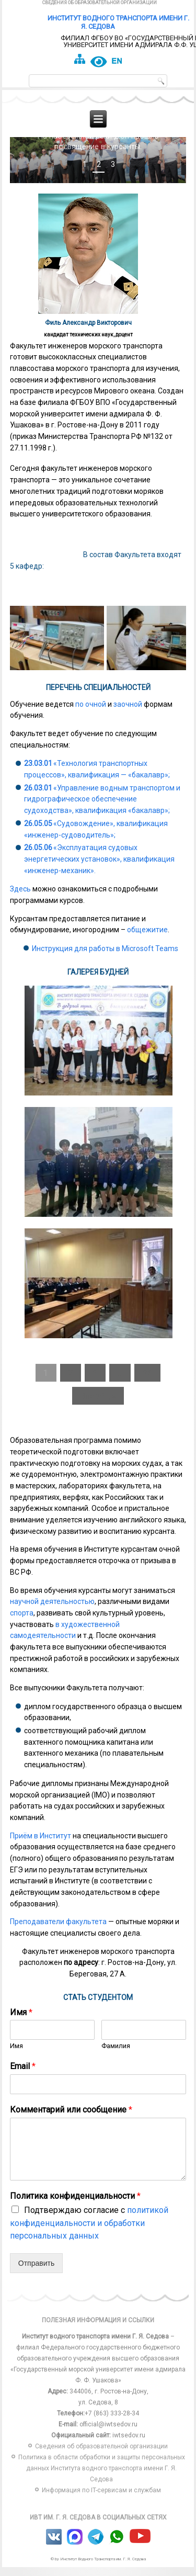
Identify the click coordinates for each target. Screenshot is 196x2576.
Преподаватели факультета (58, 1931)
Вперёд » (98, 1405)
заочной (127, 713)
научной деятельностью (52, 1611)
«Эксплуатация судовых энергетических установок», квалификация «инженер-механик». (99, 868)
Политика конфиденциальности (75, 2205)
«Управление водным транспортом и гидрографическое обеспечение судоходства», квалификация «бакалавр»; (102, 808)
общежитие (147, 939)
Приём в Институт (40, 1844)
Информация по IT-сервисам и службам (101, 2499)
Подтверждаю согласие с (89, 2232)
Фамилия (115, 2055)
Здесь (20, 898)
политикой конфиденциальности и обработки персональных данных (89, 2232)
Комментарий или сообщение (71, 2119)
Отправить (36, 2272)
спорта (21, 1622)
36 (147, 1382)
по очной (90, 713)
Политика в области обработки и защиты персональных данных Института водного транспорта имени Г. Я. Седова (101, 2477)
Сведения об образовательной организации (99, 2)
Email (23, 2076)
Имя (21, 2021)
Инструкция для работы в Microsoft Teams (105, 958)
